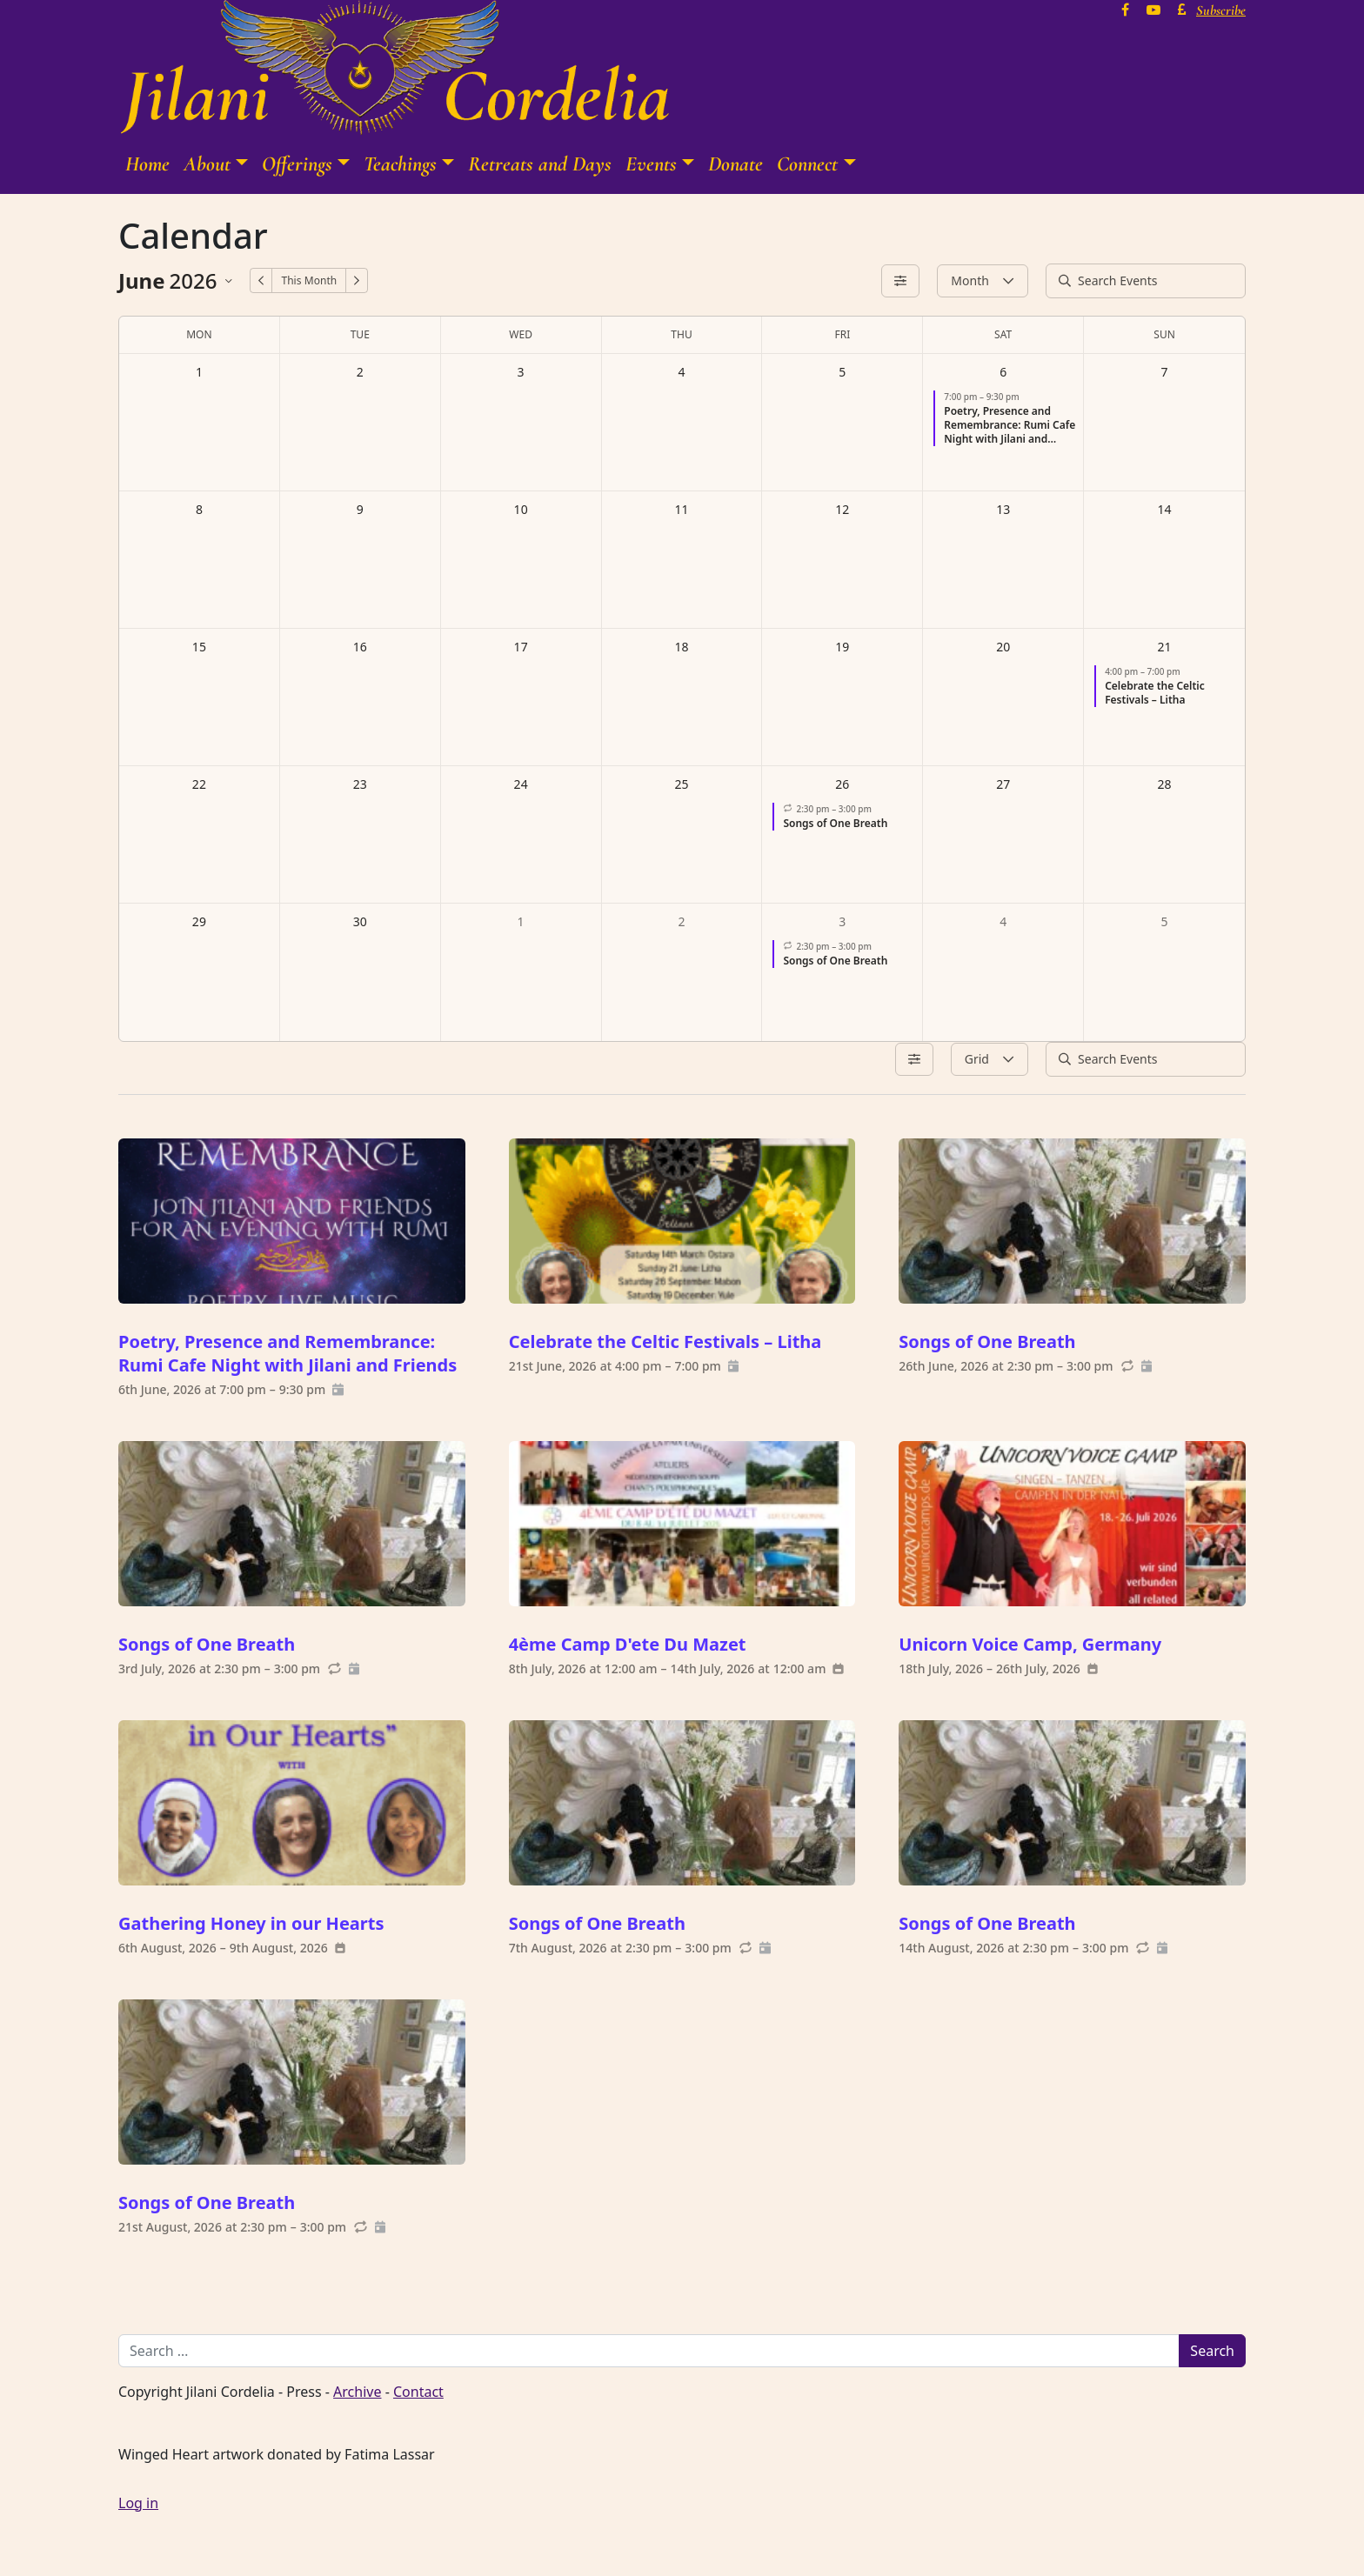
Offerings (297, 164)
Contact (418, 2391)
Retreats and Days (540, 164)
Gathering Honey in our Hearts (251, 1923)
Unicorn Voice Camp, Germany (1030, 1644)
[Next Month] (356, 280)
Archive (357, 2391)
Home (147, 164)
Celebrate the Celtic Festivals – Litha (665, 1341)
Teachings (400, 164)
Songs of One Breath (987, 1341)
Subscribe (1221, 10)
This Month (309, 280)
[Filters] (900, 280)
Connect (807, 164)
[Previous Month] (261, 280)
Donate (735, 164)
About (207, 164)
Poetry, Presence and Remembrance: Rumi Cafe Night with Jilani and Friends (287, 1353)
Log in (138, 2503)
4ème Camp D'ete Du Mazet (627, 1644)
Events (651, 164)
